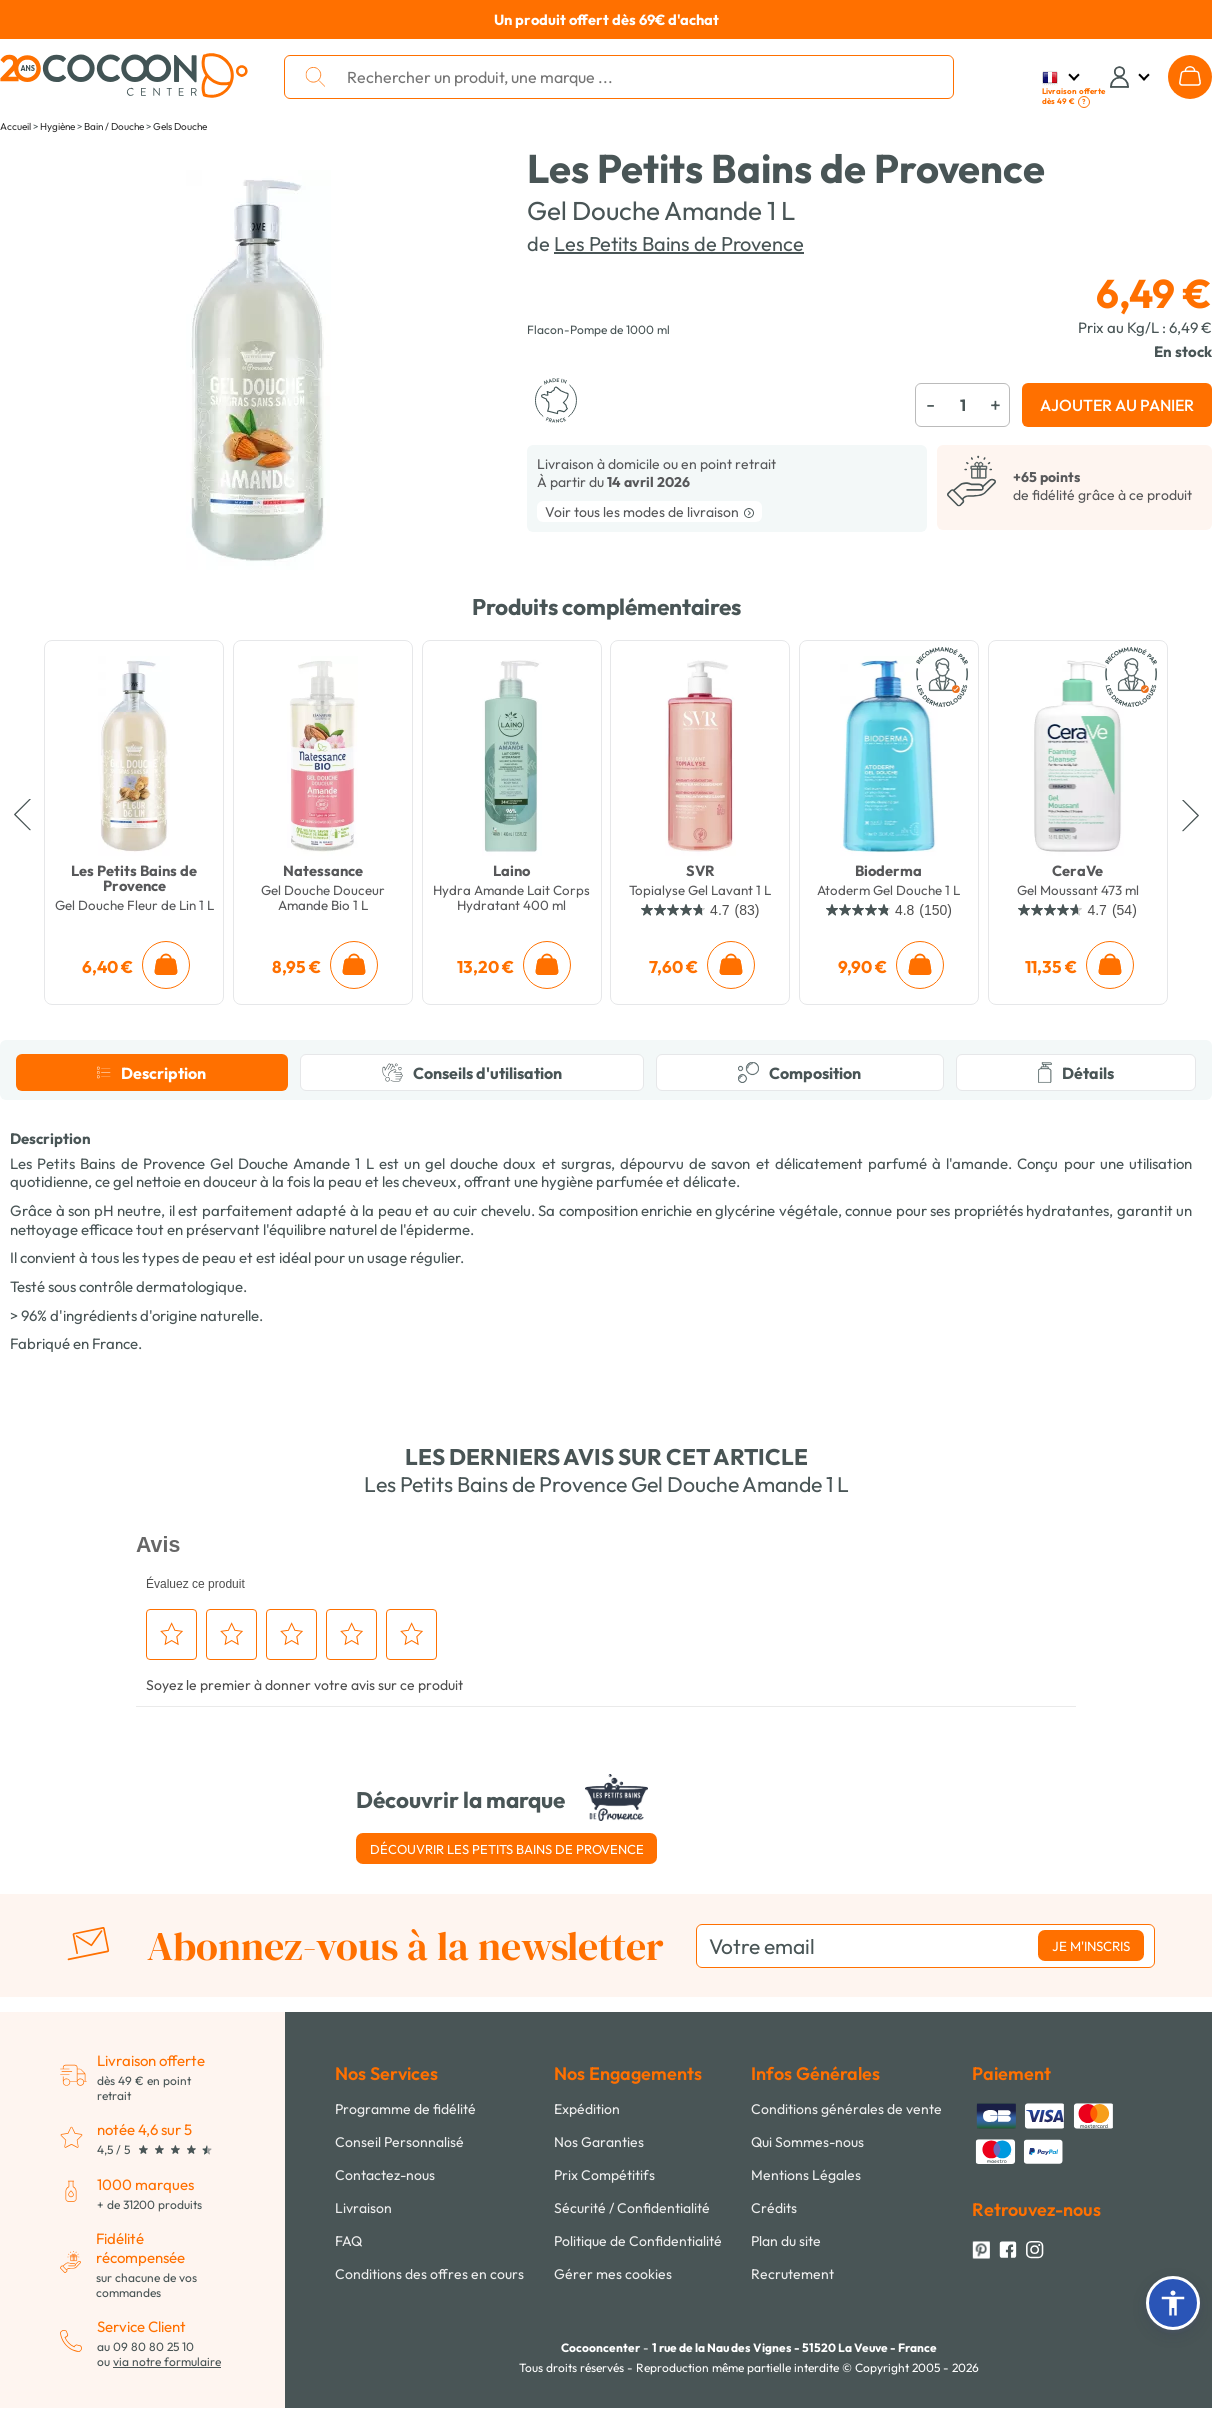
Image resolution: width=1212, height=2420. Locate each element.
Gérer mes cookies (613, 2274)
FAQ (348, 2241)
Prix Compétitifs (604, 2175)
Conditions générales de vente (846, 2109)
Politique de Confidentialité (638, 2241)
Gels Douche (180, 126)
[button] (1173, 2303)
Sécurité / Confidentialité (632, 2208)
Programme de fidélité (405, 2109)
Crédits (774, 2208)
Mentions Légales (806, 2175)
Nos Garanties (599, 2142)
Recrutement (792, 2274)
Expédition (587, 2109)
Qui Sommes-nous (807, 2142)
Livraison (363, 2208)
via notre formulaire (167, 2361)
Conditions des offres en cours (429, 2274)
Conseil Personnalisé (399, 2142)
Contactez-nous (385, 2175)
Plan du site (786, 2241)
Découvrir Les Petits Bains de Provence (507, 1849)
